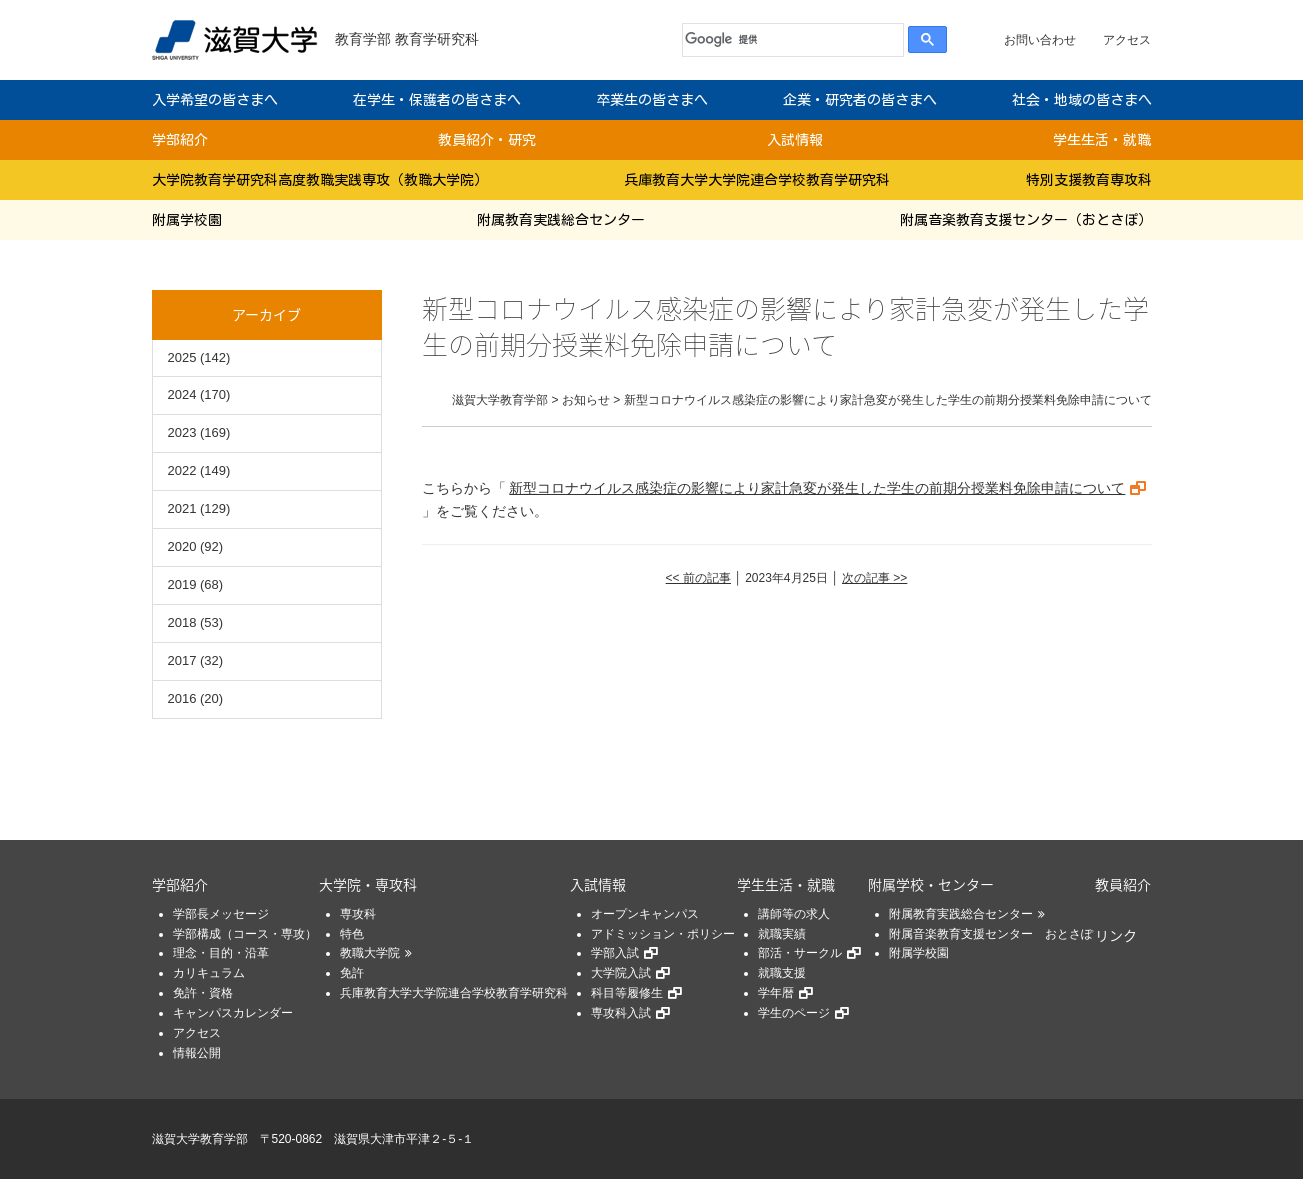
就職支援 (782, 973)
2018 (182, 622)
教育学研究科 (437, 39)
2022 (182, 470)
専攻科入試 (621, 1013)
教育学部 (363, 39)
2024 (182, 394)
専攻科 (358, 914)
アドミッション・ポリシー (663, 934)
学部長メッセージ (221, 914)
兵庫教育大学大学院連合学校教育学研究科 (757, 180)
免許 (352, 973)
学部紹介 (180, 140)
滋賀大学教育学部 (200, 1139)
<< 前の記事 (698, 578)
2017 (182, 660)
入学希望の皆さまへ (215, 100)
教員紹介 (1123, 884)
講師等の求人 (794, 914)
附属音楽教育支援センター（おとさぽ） (1026, 220)
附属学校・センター (931, 884)
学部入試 (615, 953)
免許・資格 (203, 993)
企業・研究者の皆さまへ (860, 100)
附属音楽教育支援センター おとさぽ (991, 934)
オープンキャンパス (645, 914)
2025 (182, 357)
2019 (182, 584)
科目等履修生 (627, 993)
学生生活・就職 (1102, 140)
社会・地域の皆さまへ (1082, 100)
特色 (352, 934)
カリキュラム (209, 973)
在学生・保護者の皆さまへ (437, 100)
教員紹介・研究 (487, 140)
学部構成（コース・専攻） (245, 934)
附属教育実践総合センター (561, 220)
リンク (1116, 935)
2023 (182, 432)
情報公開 (197, 1053)
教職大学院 (370, 953)
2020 (182, 546)
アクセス (1127, 40)
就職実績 (782, 934)
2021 (182, 508)
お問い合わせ (1040, 40)
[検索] (787, 40)
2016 (182, 698)
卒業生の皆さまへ (652, 100)
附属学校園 (187, 220)
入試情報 (795, 140)
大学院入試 (621, 973)
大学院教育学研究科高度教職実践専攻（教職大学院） (320, 180)
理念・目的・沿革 (221, 953)
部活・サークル (800, 953)
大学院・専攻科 (368, 884)
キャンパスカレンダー (233, 1013)
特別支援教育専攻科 (1089, 180)
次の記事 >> (874, 578)
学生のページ (794, 1013)
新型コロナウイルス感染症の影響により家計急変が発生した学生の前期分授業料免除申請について (817, 488)
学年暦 (776, 993)
